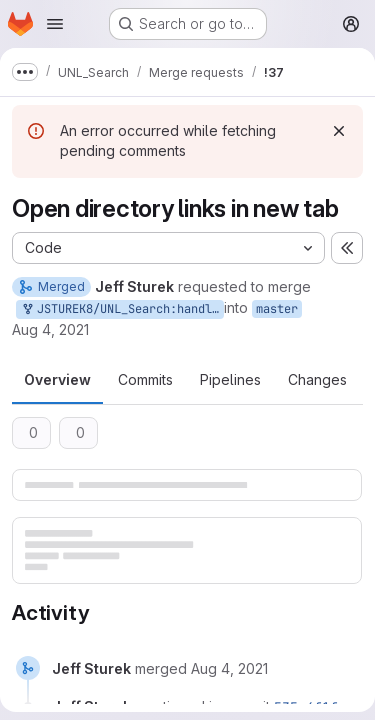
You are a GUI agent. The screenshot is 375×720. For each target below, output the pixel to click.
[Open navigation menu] (55, 24)
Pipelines (230, 379)
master (277, 309)
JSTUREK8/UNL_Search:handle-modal (122, 309)
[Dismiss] (339, 131)
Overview (57, 379)
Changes (317, 379)
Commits (145, 379)
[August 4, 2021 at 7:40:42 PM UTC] (229, 668)
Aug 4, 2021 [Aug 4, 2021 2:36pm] (50, 329)
